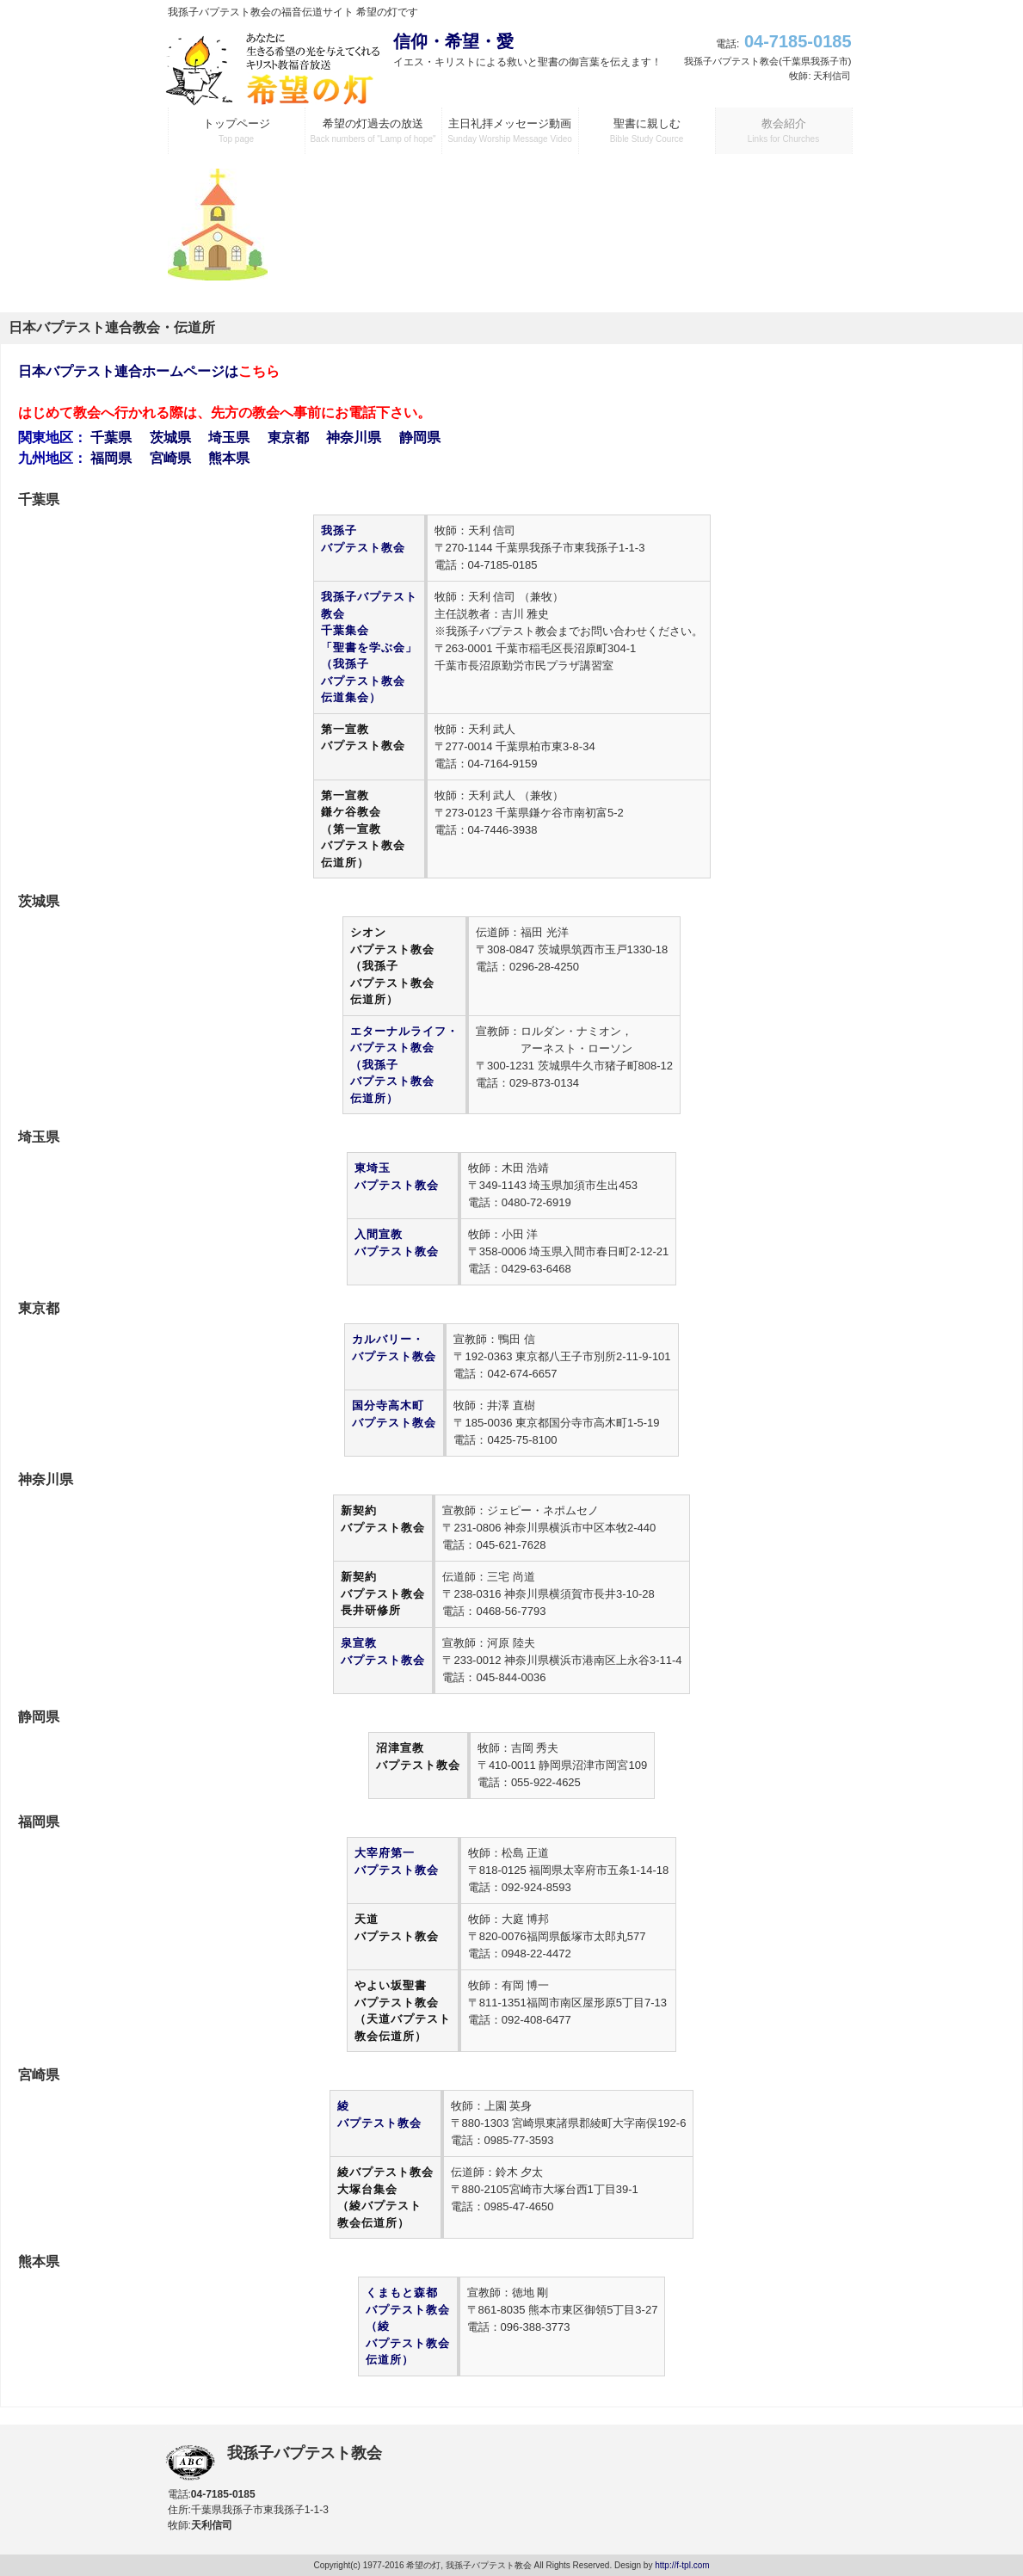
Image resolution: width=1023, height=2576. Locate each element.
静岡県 (420, 437)
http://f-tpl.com (682, 2565)
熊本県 (229, 458)
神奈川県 (353, 437)
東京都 (288, 437)
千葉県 (111, 437)
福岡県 (111, 458)
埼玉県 (229, 437)
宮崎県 (170, 458)
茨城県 (170, 437)
